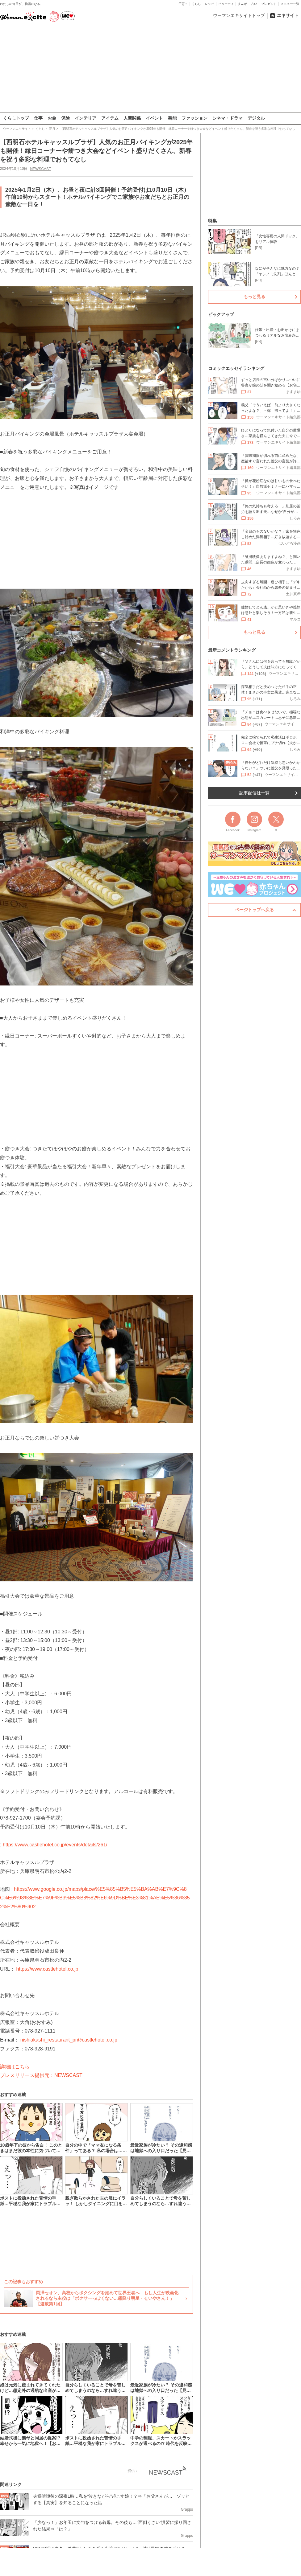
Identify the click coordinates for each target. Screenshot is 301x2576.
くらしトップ (16, 118)
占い (254, 4)
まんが (242, 4)
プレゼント (269, 4)
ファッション (194, 118)
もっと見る (254, 296)
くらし (196, 4)
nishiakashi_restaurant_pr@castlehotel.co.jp (68, 2039)
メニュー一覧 (290, 4)
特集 (212, 221)
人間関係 (132, 118)
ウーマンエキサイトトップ (239, 15)
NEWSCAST (40, 168)
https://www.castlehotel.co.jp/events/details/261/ (55, 1844)
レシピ (209, 4)
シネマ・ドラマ (227, 118)
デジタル (256, 118)
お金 (52, 118)
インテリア (85, 118)
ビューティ (226, 4)
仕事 (38, 118)
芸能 (172, 118)
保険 (65, 118)
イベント (154, 118)
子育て (183, 4)
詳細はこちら (15, 2066)
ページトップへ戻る (254, 909)
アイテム (110, 118)
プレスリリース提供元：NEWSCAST (41, 2075)
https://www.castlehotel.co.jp (47, 1969)
